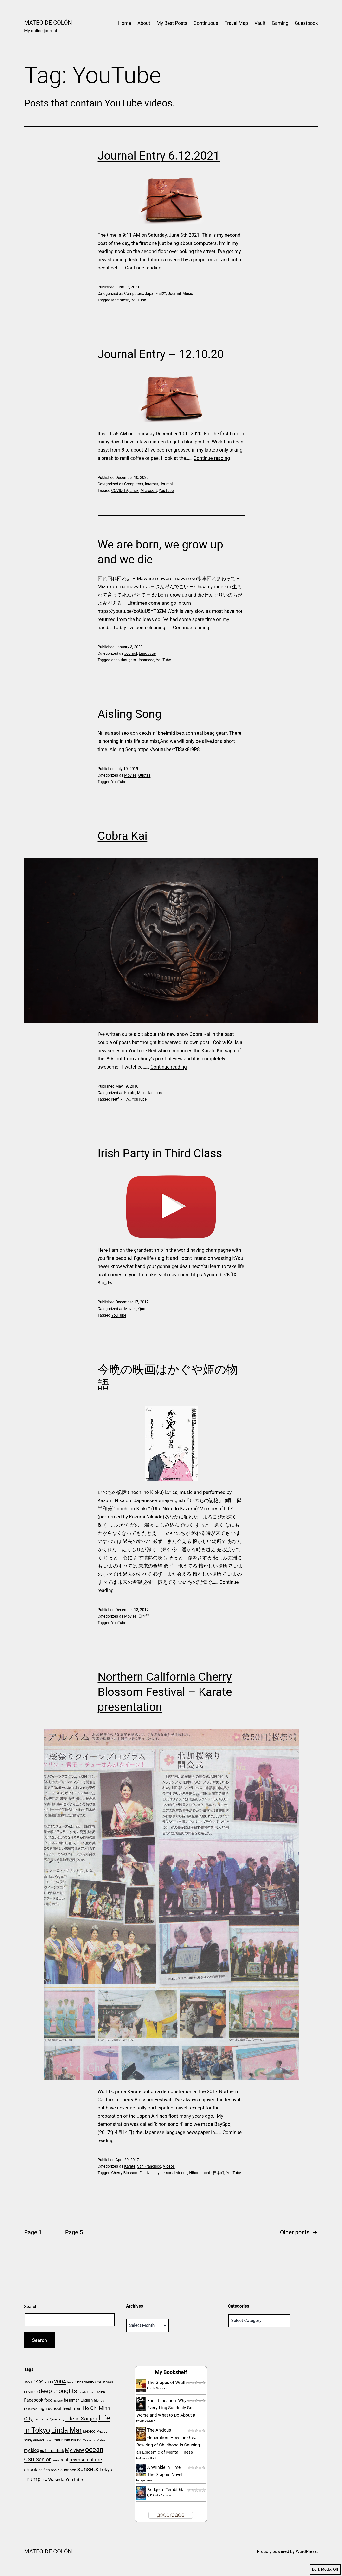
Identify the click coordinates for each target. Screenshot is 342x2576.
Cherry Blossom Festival (132, 2173)
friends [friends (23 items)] (99, 2400)
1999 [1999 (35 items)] (39, 2381)
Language (147, 653)
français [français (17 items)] (58, 2400)
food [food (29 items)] (48, 2400)
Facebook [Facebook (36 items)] (33, 2399)
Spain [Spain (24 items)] (55, 2470)
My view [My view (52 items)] (74, 2450)
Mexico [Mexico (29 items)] (89, 2431)
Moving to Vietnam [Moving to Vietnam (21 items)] (95, 2440)
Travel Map (236, 23)
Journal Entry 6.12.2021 (159, 155)
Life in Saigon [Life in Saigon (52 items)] (81, 2418)
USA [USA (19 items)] (44, 2480)
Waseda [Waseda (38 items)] (56, 2479)
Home (124, 23)
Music (187, 293)
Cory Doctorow (147, 2421)
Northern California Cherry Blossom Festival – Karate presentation (165, 1692)
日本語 (144, 1616)
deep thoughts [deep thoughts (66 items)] (58, 2391)
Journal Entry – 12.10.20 (161, 354)
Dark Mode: (325, 2569)
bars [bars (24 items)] (70, 2382)
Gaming (280, 23)
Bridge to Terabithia (165, 2489)
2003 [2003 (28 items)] (49, 2382)
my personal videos (170, 2173)
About (143, 23)
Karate (129, 1092)
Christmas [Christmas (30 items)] (104, 2382)
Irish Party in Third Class (160, 1153)
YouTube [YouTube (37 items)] (74, 2479)
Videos (169, 2166)
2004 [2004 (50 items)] (60, 2382)
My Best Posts (172, 23)
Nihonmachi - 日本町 (206, 2173)
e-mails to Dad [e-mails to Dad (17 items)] (86, 2392)
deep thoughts (123, 660)
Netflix (116, 1099)
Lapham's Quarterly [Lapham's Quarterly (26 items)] (49, 2419)
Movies (130, 775)
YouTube (138, 300)
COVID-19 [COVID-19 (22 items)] (31, 2392)
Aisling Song (130, 714)
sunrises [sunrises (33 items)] (68, 2469)
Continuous (206, 23)
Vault (259, 23)
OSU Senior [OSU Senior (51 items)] (37, 2459)
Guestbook (306, 23)
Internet (151, 484)
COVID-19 (119, 490)
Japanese (146, 660)
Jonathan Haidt (147, 2458)
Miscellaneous (149, 1092)
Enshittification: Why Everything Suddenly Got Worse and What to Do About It (165, 2408)
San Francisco (149, 2166)
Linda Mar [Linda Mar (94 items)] (66, 2430)
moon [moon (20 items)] (48, 2440)
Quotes (144, 775)
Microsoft (148, 490)
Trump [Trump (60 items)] (32, 2479)
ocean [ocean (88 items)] (94, 2449)
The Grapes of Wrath (167, 2382)
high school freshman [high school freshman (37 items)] (59, 2408)
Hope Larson (146, 2480)
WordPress (306, 2551)
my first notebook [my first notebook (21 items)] (52, 2450)
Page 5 (74, 2232)
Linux (134, 490)
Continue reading (143, 268)
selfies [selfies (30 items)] (44, 2470)
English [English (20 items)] (100, 2392)
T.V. (127, 1099)
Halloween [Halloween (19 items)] (30, 2409)
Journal (174, 293)
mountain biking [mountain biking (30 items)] (67, 2440)
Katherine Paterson (160, 2495)
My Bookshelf (171, 2372)
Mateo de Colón (48, 22)
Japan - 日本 (155, 293)
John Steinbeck (158, 2388)
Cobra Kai (123, 836)
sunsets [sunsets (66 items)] (87, 2469)
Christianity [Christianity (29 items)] (84, 2382)
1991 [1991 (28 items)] (28, 2382)
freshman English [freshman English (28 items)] (78, 2400)
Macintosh (120, 300)
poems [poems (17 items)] (56, 2460)
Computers (133, 293)
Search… (32, 2306)
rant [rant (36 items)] (64, 2459)
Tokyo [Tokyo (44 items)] (105, 2469)
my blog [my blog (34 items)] (31, 2450)
